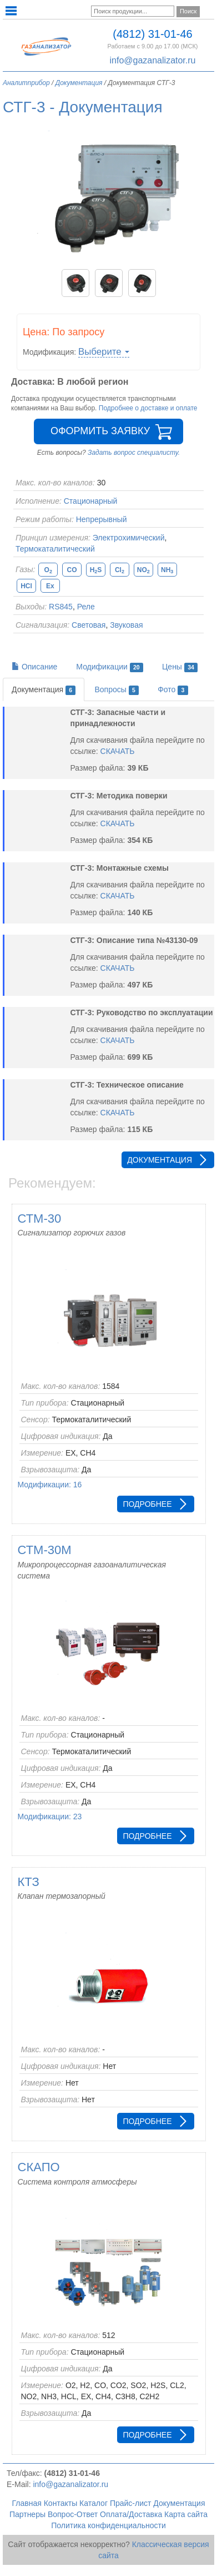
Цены (180, 667)
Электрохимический (129, 537)
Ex (50, 586)
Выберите (103, 351)
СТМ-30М (45, 1550)
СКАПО (39, 2167)
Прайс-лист (131, 2503)
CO (72, 570)
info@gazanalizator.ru (152, 60)
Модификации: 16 (50, 1484)
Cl (119, 570)
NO (143, 570)
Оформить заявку (100, 430)
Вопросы (116, 690)
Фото (173, 690)
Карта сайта (186, 2514)
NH (167, 570)
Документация (79, 83)
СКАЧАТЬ (117, 751)
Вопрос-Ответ (73, 2514)
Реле (86, 606)
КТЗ (28, 1882)
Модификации (109, 667)
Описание (34, 666)
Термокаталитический (55, 548)
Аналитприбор (26, 83)
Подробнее (147, 1504)
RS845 (61, 606)
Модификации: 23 (50, 1816)
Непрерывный (101, 519)
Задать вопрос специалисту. (134, 452)
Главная (27, 2503)
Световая (88, 625)
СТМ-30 (40, 1218)
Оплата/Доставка (131, 2514)
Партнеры (27, 2514)
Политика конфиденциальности (108, 2525)
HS (96, 570)
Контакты (60, 2503)
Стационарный (91, 501)
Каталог (93, 2503)
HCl (26, 586)
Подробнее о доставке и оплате (148, 408)
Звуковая (126, 625)
